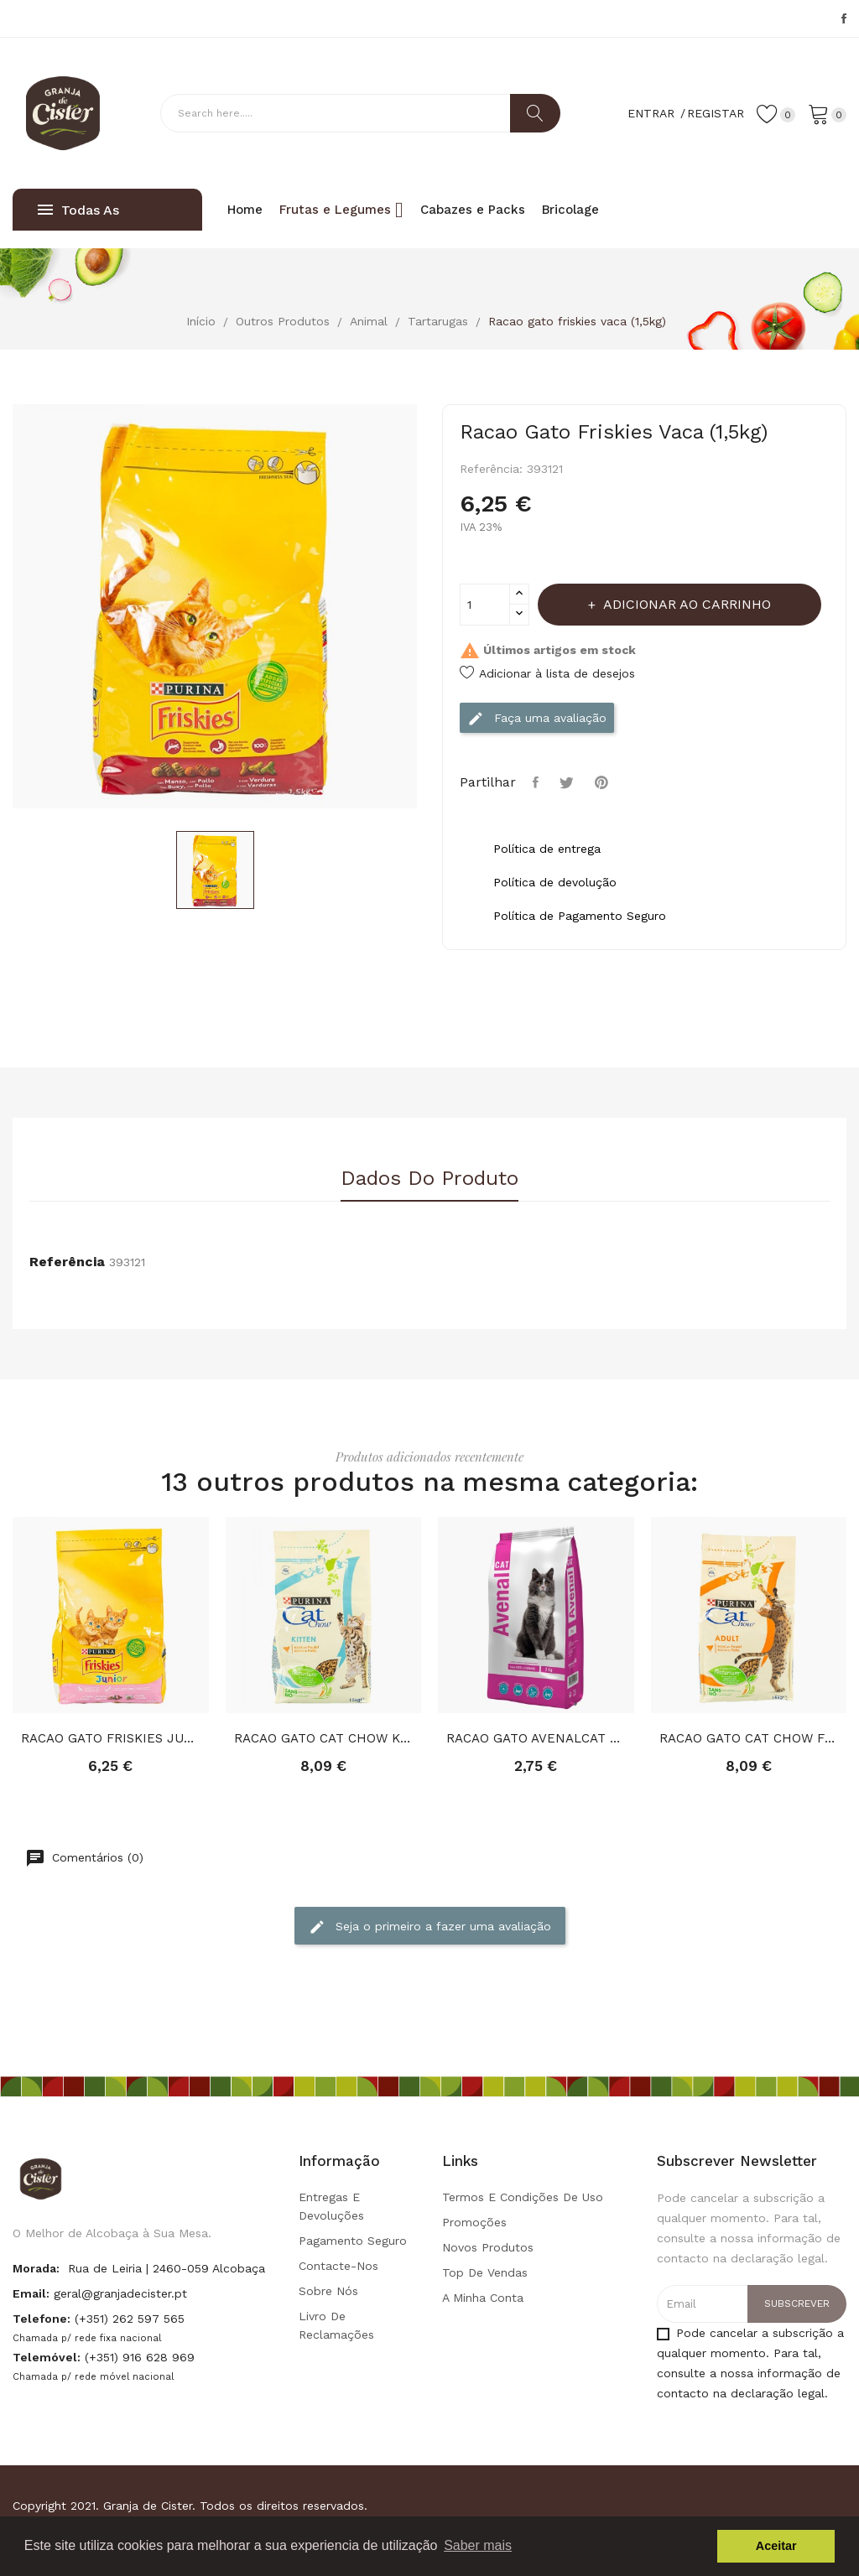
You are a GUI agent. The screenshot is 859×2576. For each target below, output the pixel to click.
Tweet (568, 782)
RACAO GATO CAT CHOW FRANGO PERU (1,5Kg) (749, 1738)
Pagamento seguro (353, 2240)
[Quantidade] (485, 605)
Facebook (843, 18)
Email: (31, 2293)
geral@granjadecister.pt (120, 2293)
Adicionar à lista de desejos (547, 673)
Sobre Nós (328, 2291)
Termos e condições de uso (522, 2197)
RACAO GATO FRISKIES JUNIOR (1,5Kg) (110, 1738)
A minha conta (482, 2297)
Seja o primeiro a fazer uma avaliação (430, 1927)
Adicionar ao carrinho (685, 604)
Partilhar (537, 782)
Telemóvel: (47, 2357)
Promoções (474, 2222)
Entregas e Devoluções (331, 2206)
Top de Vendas (485, 2272)
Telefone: (41, 2318)
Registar (715, 113)
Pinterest (603, 782)
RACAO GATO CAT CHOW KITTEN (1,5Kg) (324, 1738)
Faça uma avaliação (537, 718)
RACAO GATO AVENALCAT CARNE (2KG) (536, 1738)
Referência (67, 1262)
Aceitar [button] (776, 2546)
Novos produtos (488, 2247)
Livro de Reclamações (336, 2325)
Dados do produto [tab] (429, 1179)
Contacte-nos (338, 2265)
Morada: (36, 2268)
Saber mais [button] (478, 2545)
